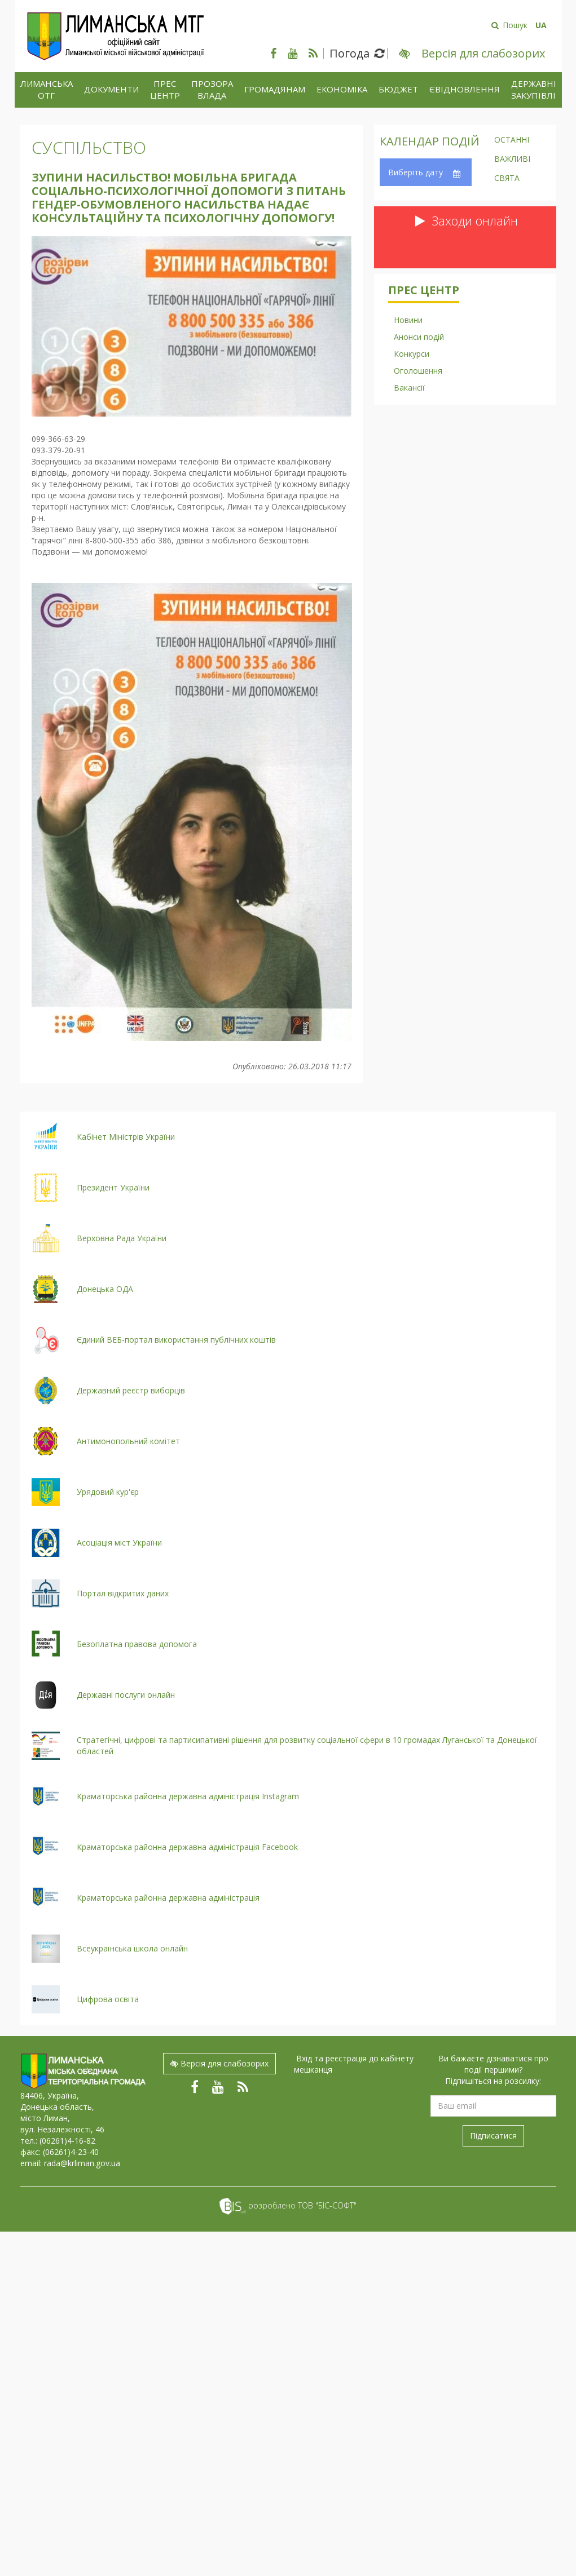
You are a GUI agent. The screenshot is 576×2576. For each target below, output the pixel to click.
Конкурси (411, 353)
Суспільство (89, 147)
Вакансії (409, 387)
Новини (408, 320)
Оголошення (418, 370)
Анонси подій (419, 336)
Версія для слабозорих (219, 2063)
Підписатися (493, 2135)
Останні (511, 140)
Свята (507, 178)
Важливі (512, 159)
